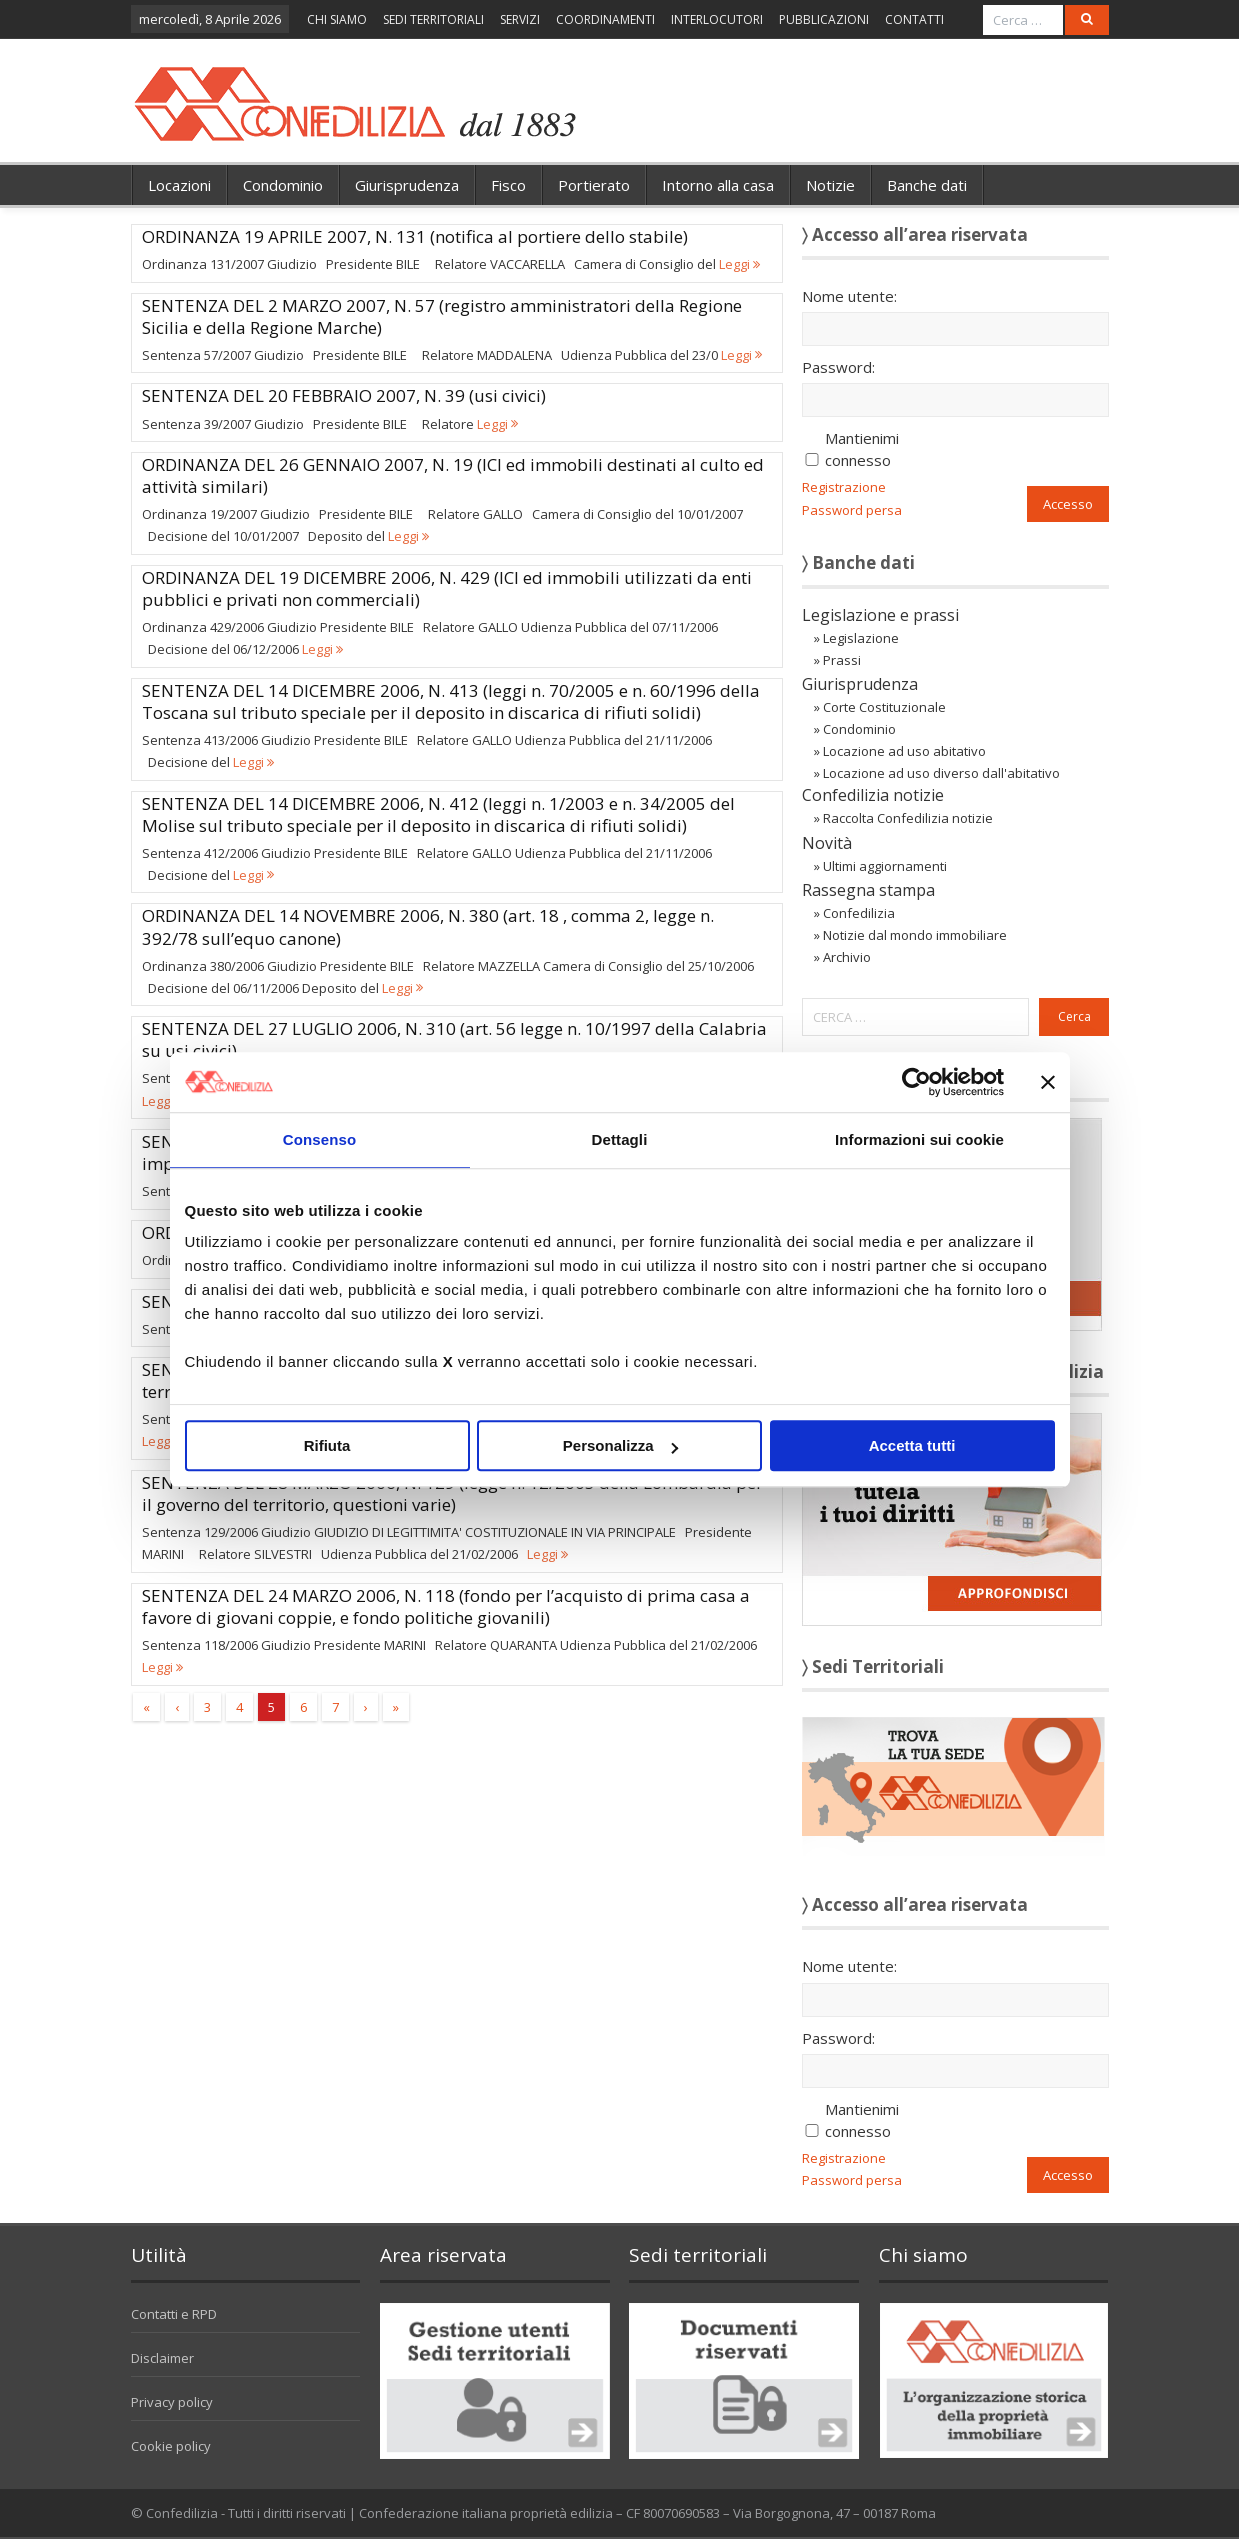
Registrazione (844, 487)
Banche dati (927, 185)
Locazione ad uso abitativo (904, 751)
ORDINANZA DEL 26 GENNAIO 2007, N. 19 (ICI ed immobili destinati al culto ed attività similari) (453, 475)
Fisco (508, 185)
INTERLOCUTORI (717, 19)
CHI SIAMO (337, 19)
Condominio (283, 185)
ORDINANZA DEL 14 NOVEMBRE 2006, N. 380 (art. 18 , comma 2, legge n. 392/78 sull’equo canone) (428, 926)
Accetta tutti (912, 1445)
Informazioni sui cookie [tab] (919, 1139)
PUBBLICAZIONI (824, 19)
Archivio (847, 957)
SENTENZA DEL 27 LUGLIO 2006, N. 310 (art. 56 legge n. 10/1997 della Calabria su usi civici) (454, 1039)
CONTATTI (914, 19)
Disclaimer (162, 2358)
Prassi (842, 660)
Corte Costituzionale (884, 707)
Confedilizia (859, 913)
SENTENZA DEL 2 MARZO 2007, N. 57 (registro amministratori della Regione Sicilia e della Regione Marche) (442, 316)
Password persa (852, 510)
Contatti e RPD (174, 2314)
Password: (838, 367)
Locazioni (179, 185)
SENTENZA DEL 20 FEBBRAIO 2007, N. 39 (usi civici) (344, 395)
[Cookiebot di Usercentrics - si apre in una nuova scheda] (916, 1082)
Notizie (830, 185)
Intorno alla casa (718, 185)
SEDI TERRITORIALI (433, 19)
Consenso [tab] (319, 1139)
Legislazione (861, 638)
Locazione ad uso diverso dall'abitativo (941, 773)
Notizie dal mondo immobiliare (915, 935)
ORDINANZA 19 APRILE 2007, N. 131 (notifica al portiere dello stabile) (415, 236)
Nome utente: (849, 296)
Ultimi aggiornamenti (885, 866)
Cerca (1074, 1016)
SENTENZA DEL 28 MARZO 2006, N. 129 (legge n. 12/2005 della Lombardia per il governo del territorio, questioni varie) (452, 1493)
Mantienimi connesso (862, 449)
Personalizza (620, 1445)
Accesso (1068, 504)
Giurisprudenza (407, 185)
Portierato (594, 185)
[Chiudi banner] (1048, 1082)
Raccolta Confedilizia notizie (908, 818)
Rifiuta (327, 1445)
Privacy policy (172, 2402)
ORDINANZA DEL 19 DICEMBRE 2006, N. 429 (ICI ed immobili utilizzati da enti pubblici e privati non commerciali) (447, 588)
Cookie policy (171, 2446)
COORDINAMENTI (605, 19)
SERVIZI (520, 19)
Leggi (739, 264)
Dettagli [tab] (620, 1139)
